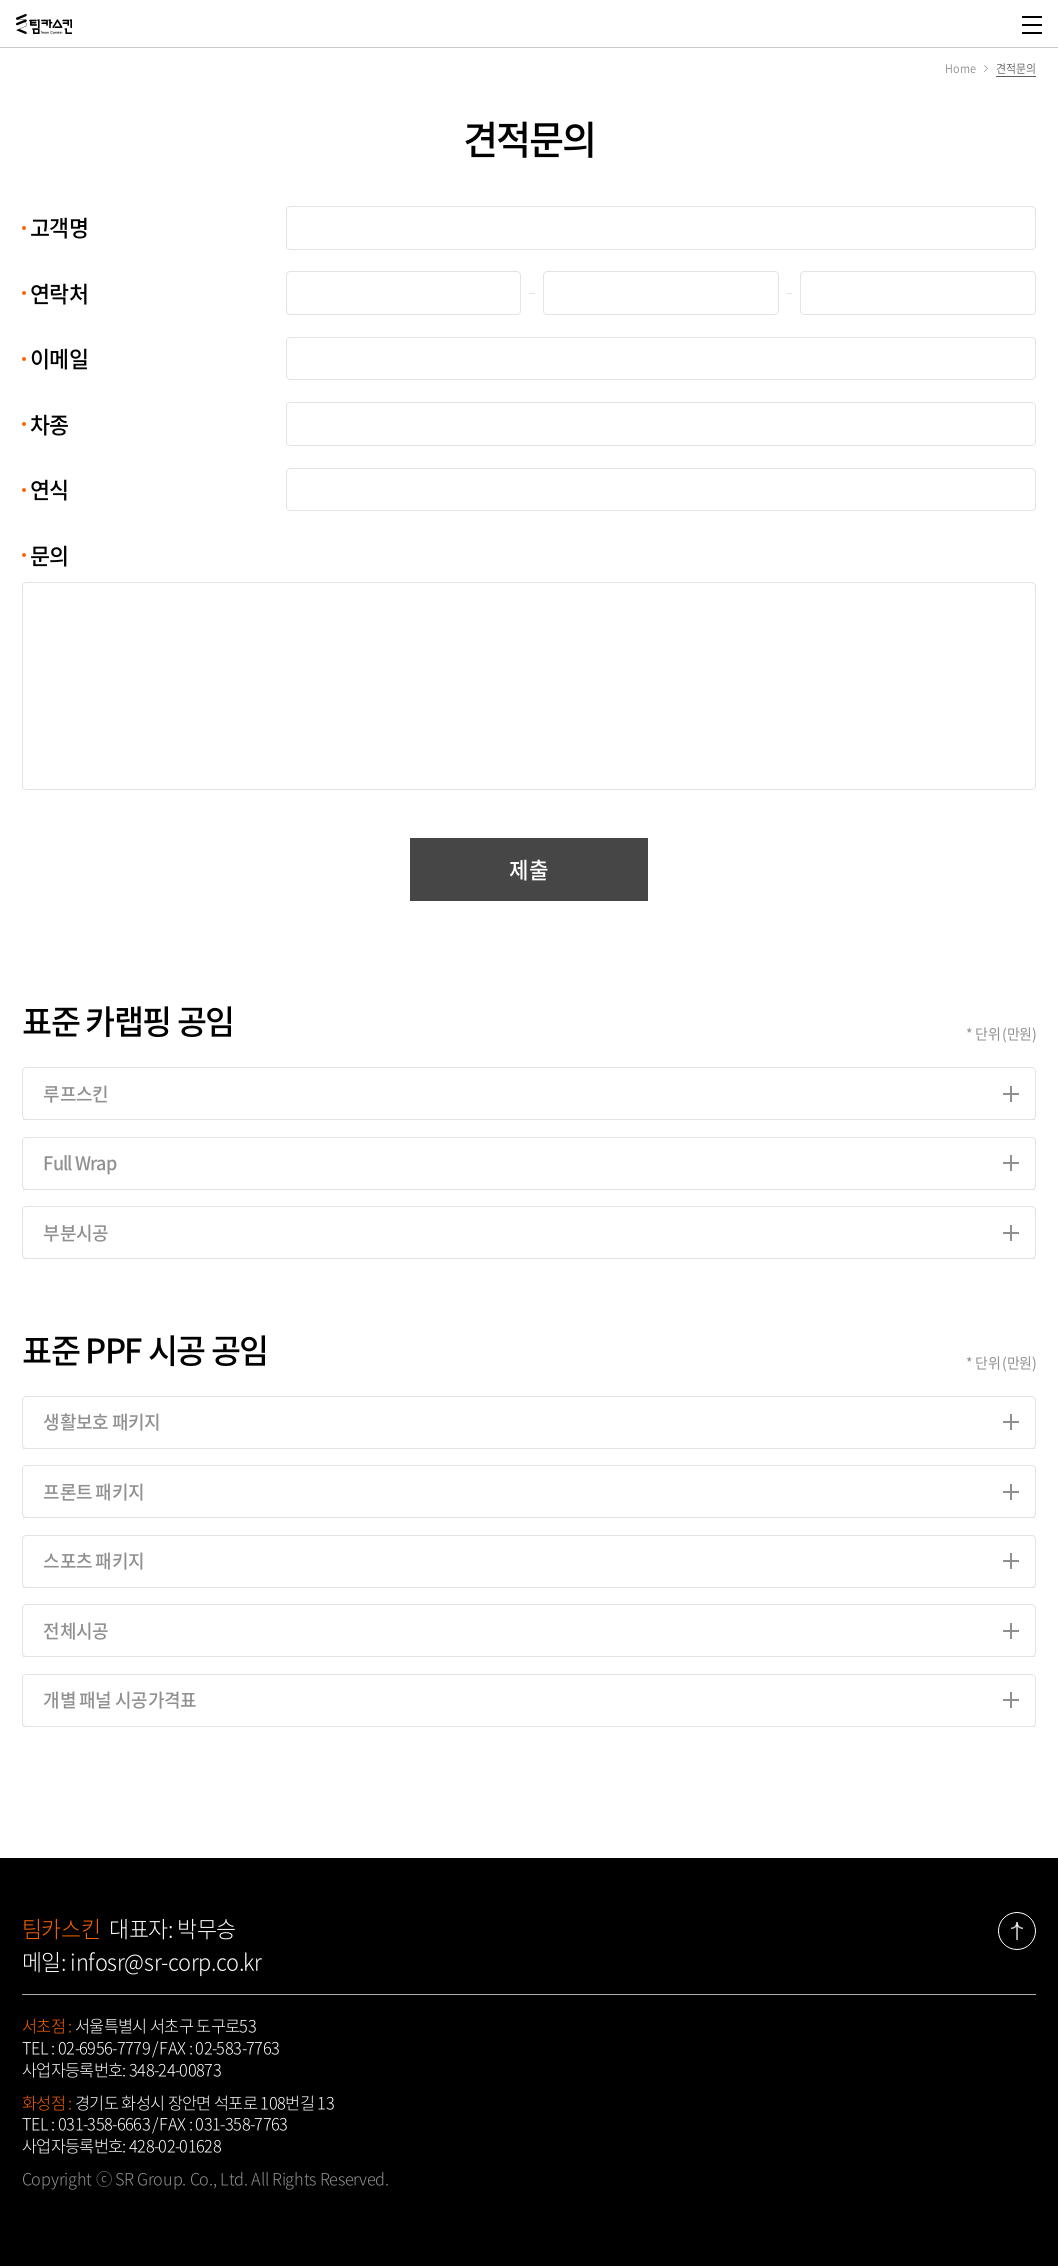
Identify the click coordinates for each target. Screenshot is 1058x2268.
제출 (528, 870)
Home (960, 68)
